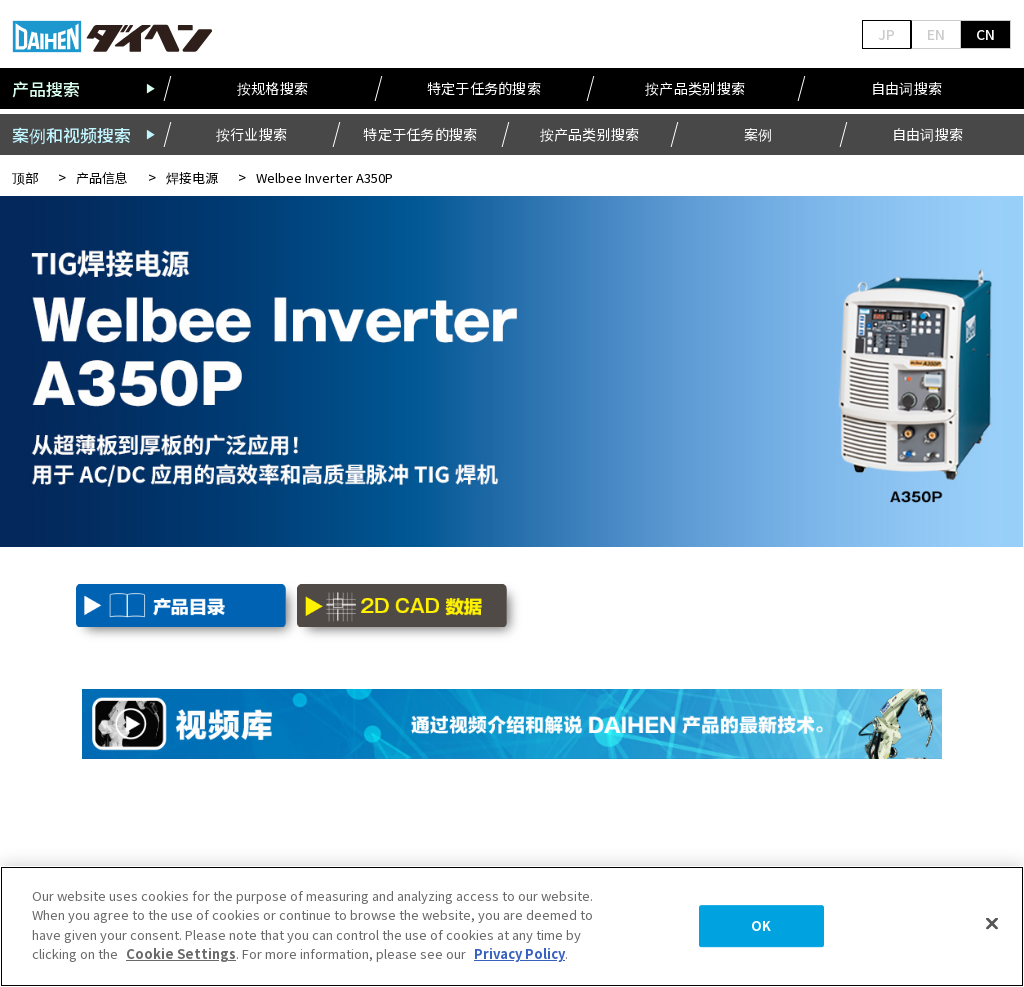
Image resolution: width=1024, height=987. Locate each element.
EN (936, 34)
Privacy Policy (519, 953)
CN (985, 34)
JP (886, 34)
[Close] (992, 924)
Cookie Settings (181, 953)
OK (761, 926)
